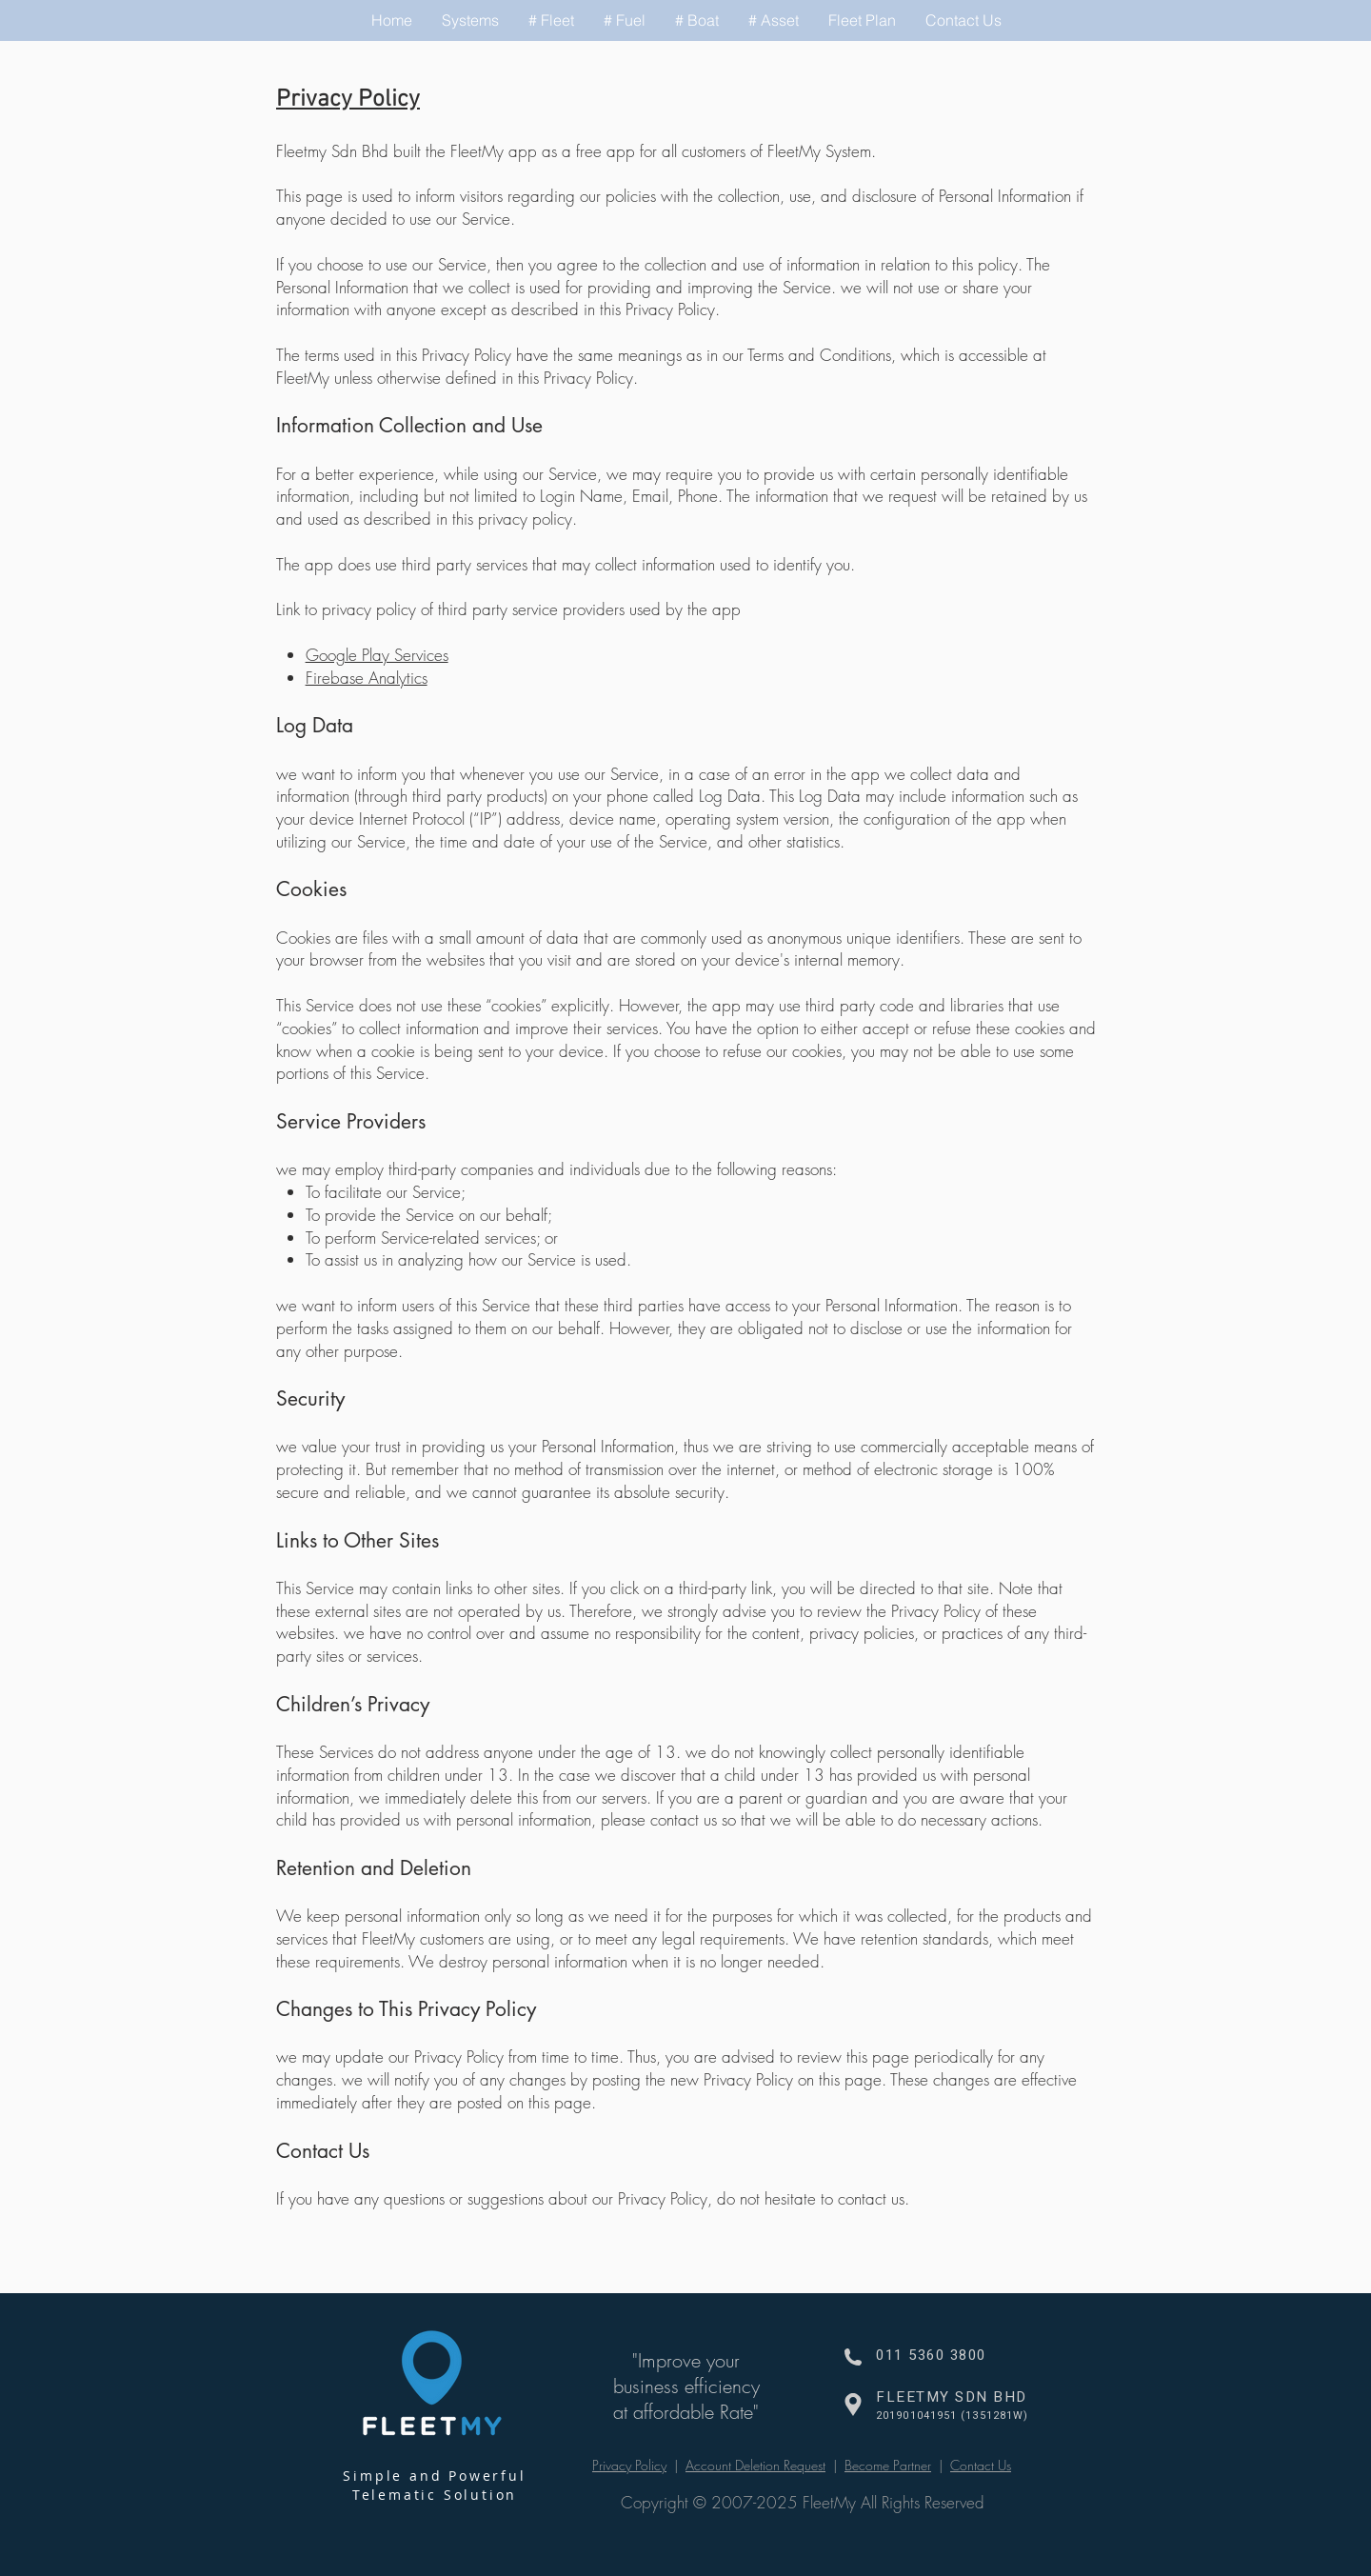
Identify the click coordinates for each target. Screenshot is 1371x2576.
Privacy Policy (629, 2465)
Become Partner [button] (887, 2465)
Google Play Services (377, 655)
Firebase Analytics (366, 678)
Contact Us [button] (980, 2465)
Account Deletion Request (755, 2465)
